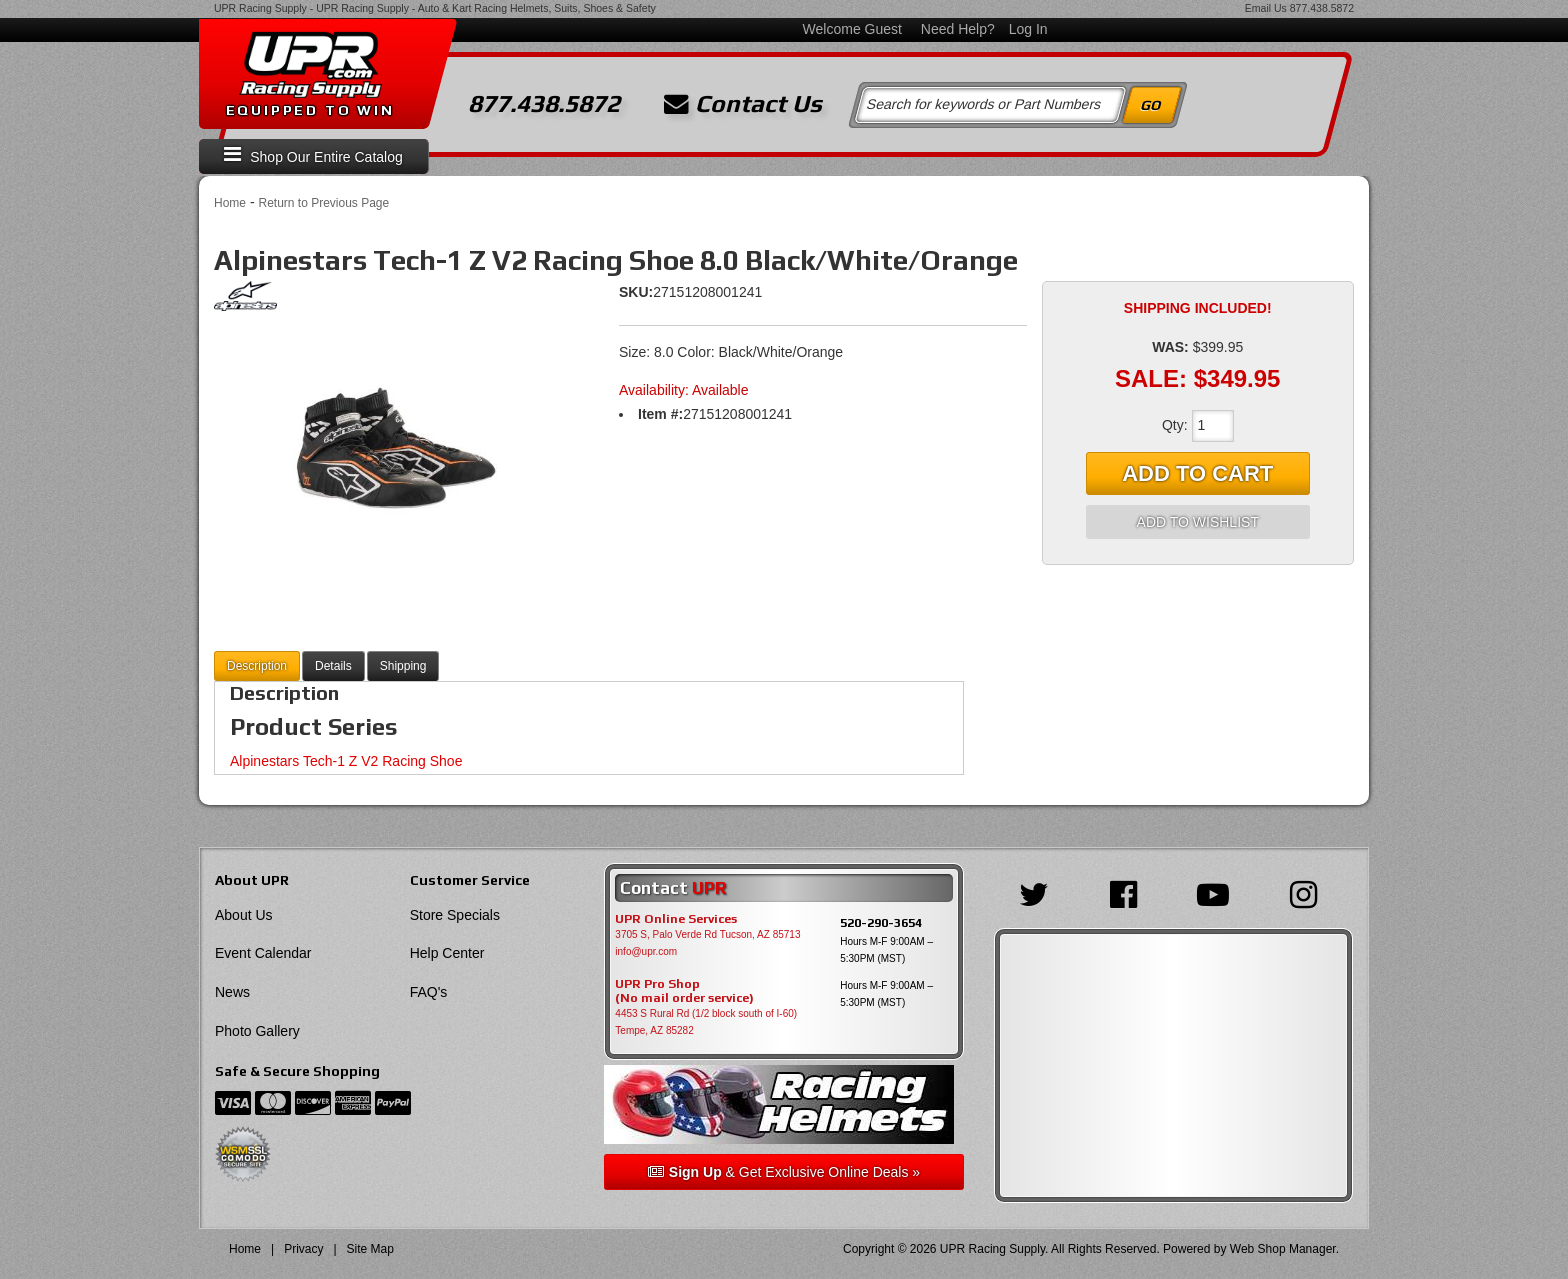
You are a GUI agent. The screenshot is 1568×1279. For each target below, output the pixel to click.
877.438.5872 (1322, 8)
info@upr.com (646, 951)
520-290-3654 (881, 922)
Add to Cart (1197, 473)
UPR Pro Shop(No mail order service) (684, 991)
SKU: (636, 292)
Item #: (660, 414)
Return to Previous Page (323, 203)
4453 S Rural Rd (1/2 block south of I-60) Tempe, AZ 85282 (706, 1022)
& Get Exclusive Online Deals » (784, 1172)
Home (230, 203)
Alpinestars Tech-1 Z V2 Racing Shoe (346, 761)
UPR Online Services (676, 919)
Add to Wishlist (1198, 522)
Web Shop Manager (1283, 1249)
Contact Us (743, 104)
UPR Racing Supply (260, 8)
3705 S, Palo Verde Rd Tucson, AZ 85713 (707, 934)
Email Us (1266, 8)
